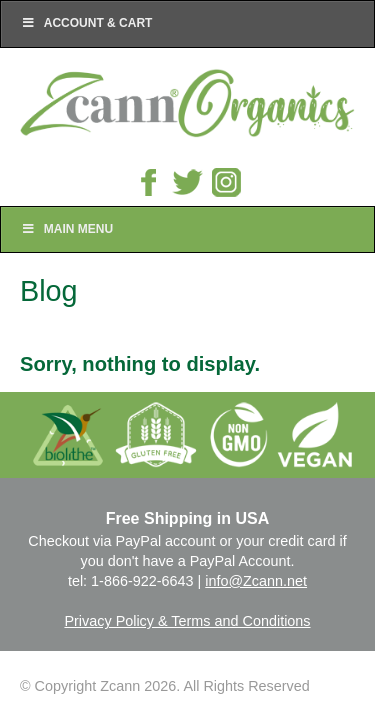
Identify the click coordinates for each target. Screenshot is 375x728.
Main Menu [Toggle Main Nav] (67, 229)
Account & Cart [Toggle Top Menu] (86, 23)
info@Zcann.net (256, 581)
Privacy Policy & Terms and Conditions (187, 621)
